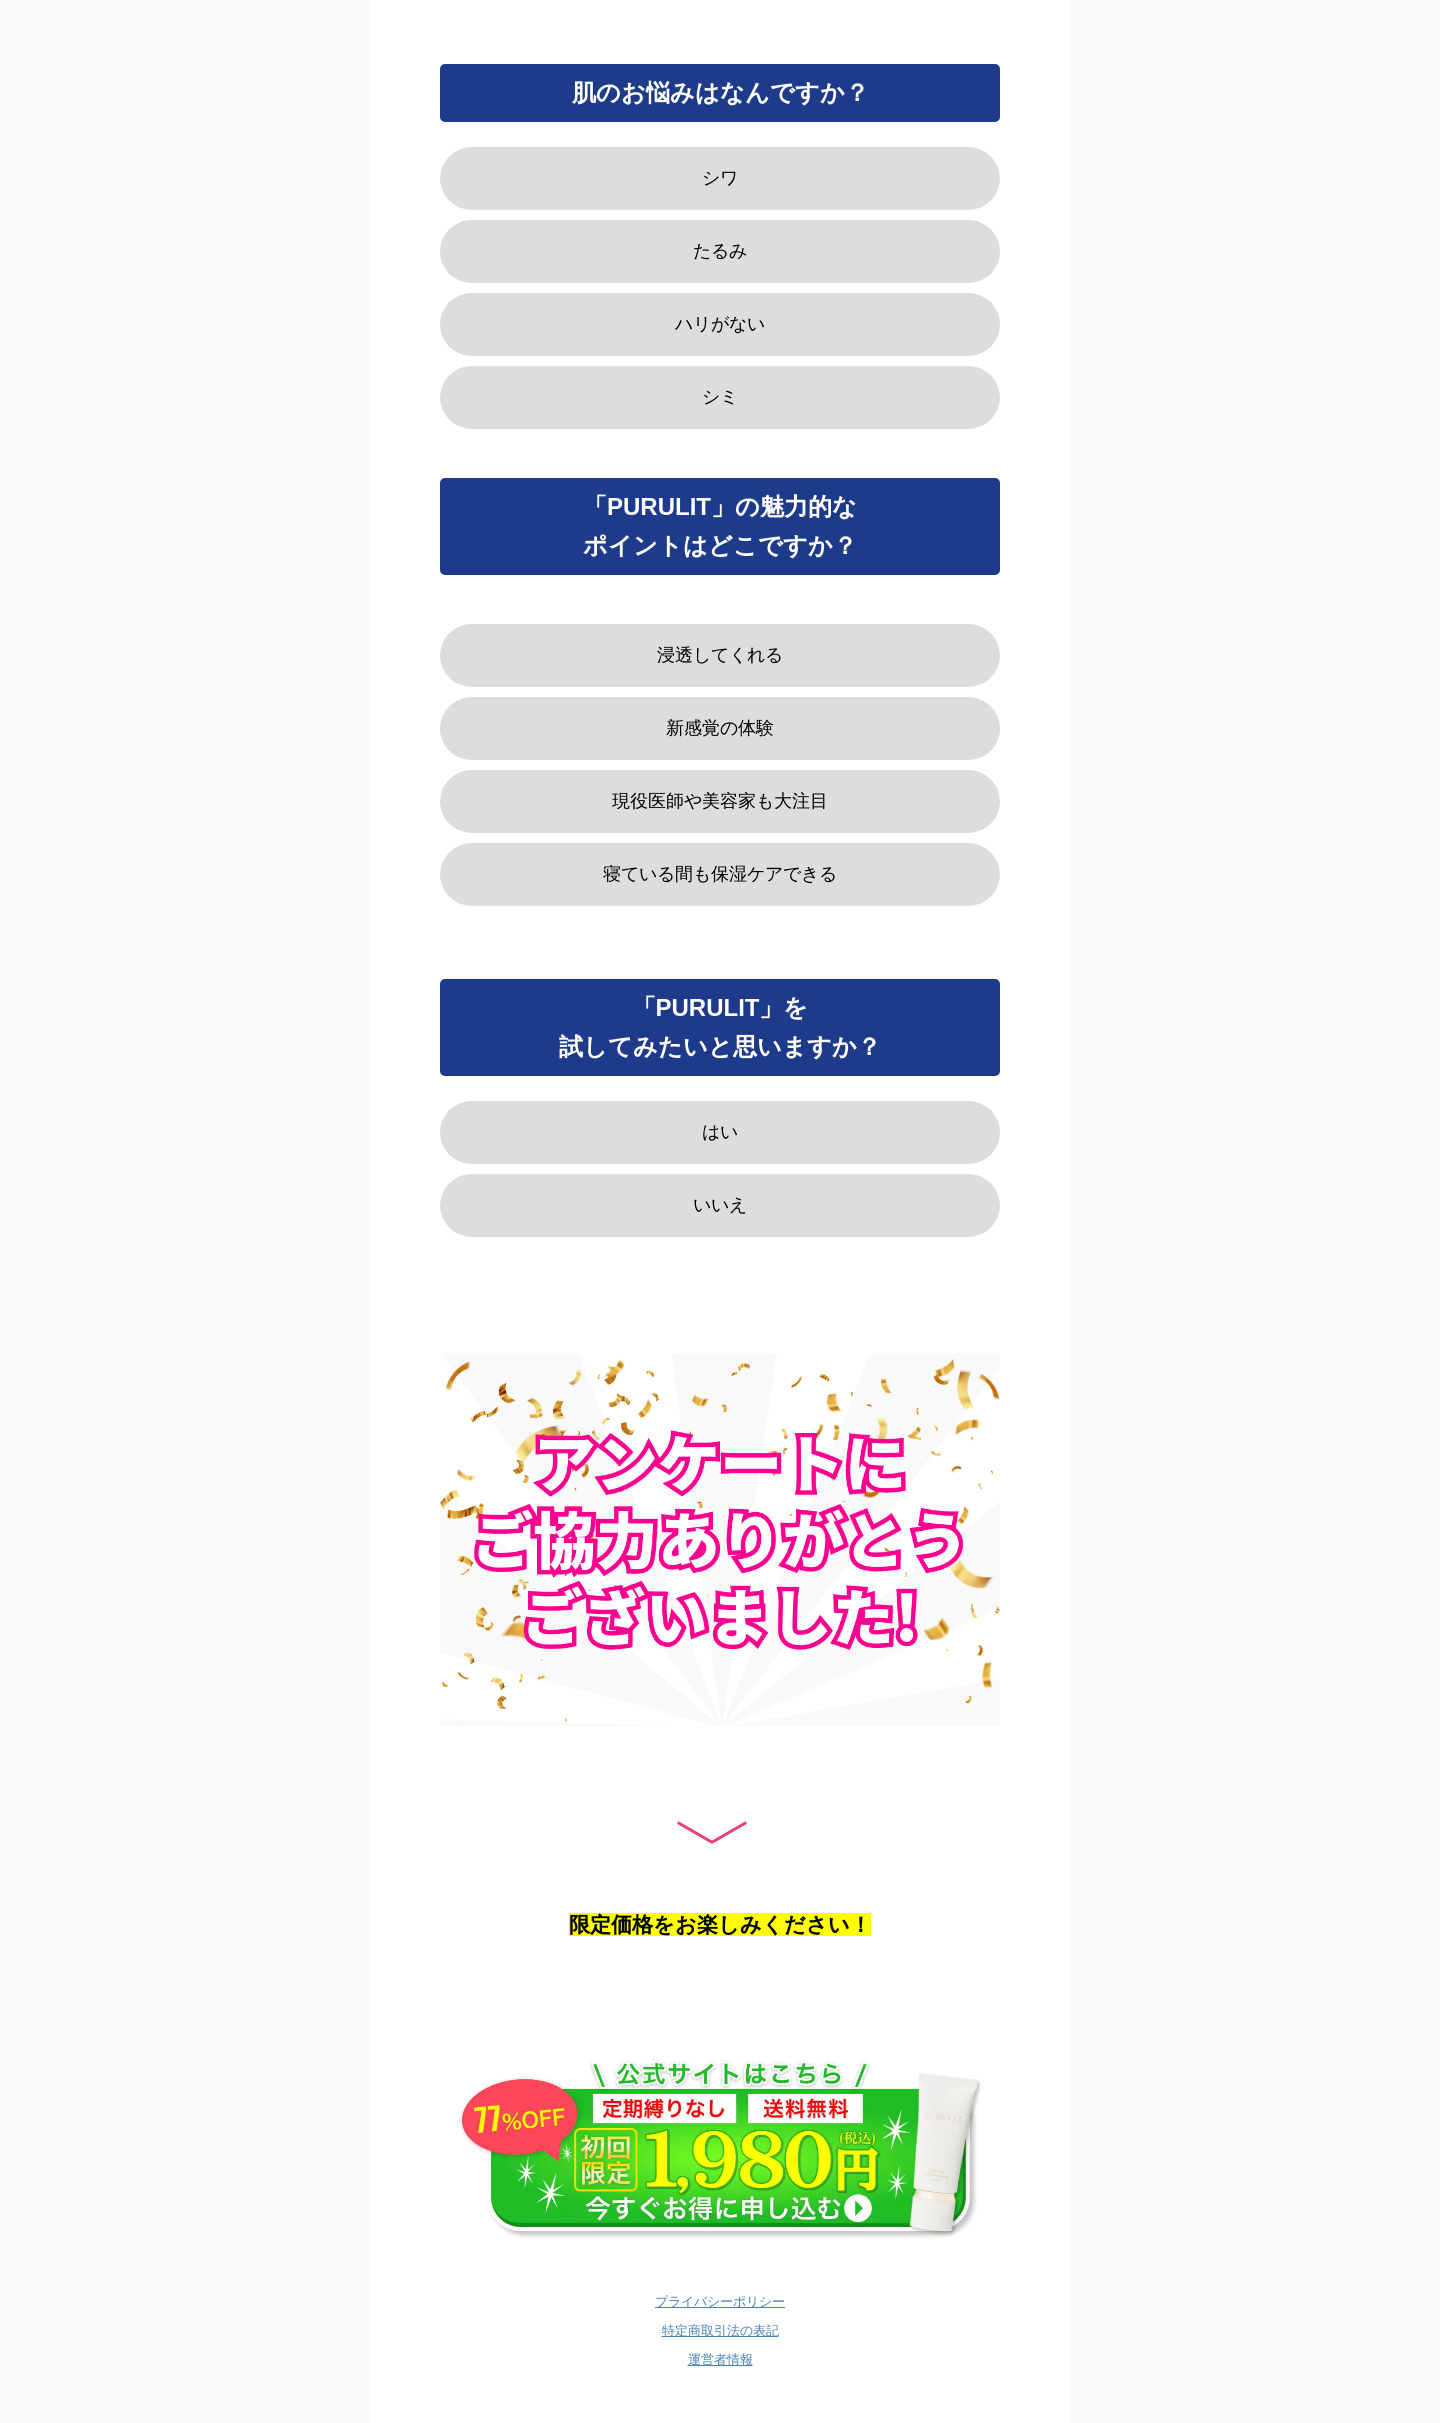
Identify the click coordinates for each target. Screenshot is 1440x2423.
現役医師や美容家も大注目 (720, 801)
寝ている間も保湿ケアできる (720, 874)
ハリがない (720, 324)
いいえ (720, 1205)
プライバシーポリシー (720, 2301)
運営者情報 (720, 2359)
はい (720, 1132)
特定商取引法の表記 (720, 2330)
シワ (720, 178)
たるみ (720, 251)
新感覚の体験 (720, 728)
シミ (720, 397)
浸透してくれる (720, 655)
